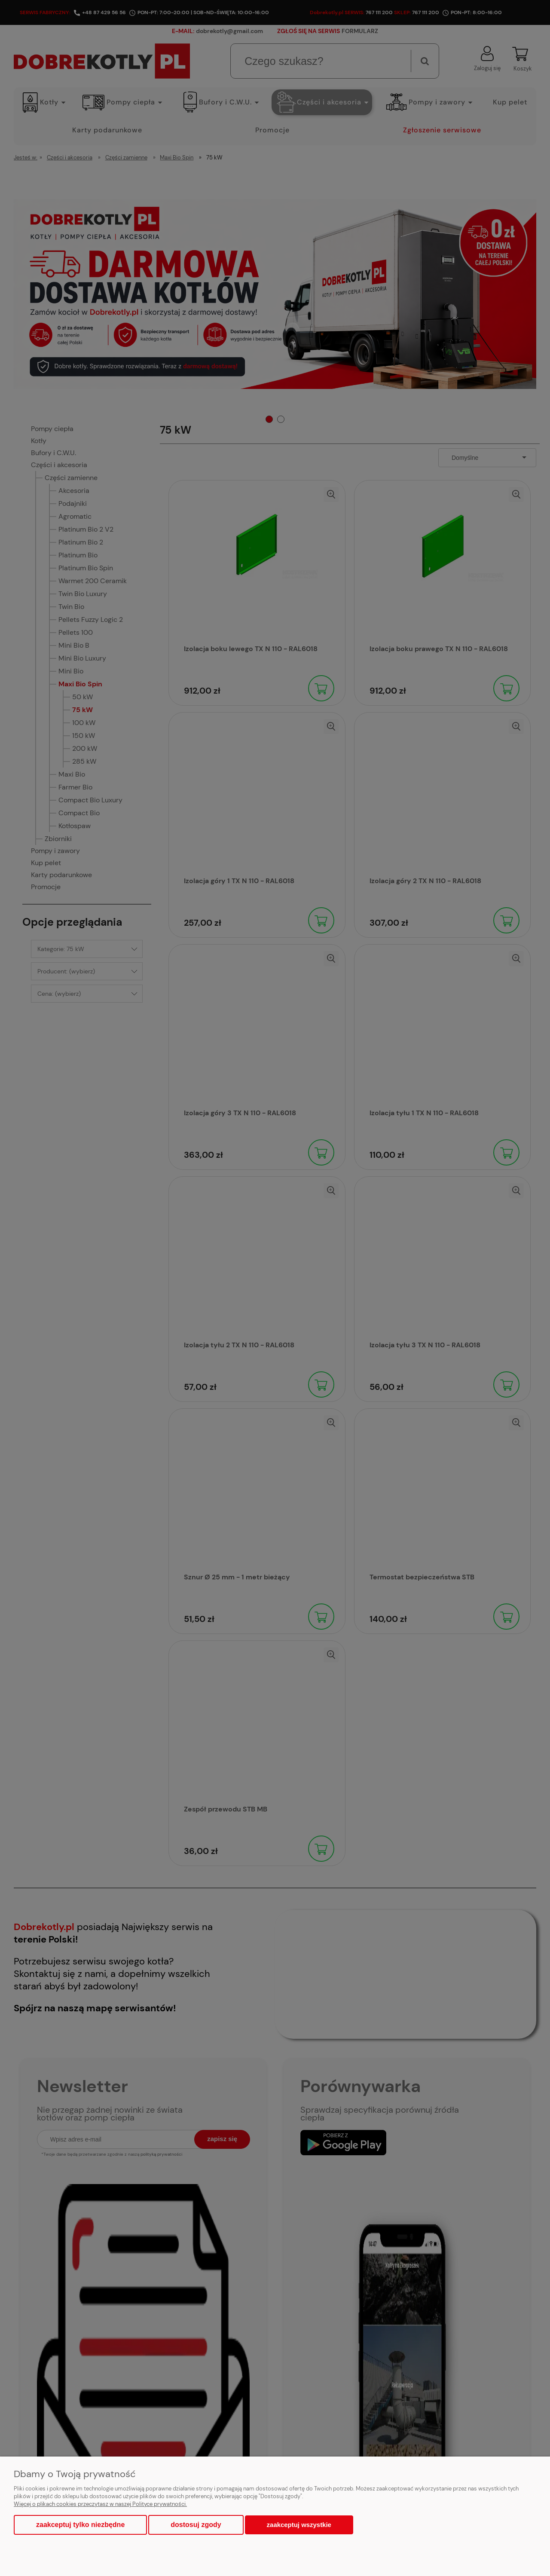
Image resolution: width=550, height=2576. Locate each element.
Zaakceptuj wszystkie (299, 2524)
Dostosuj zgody (196, 2524)
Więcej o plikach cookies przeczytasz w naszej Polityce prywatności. (100, 2504)
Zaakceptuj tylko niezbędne (80, 2524)
